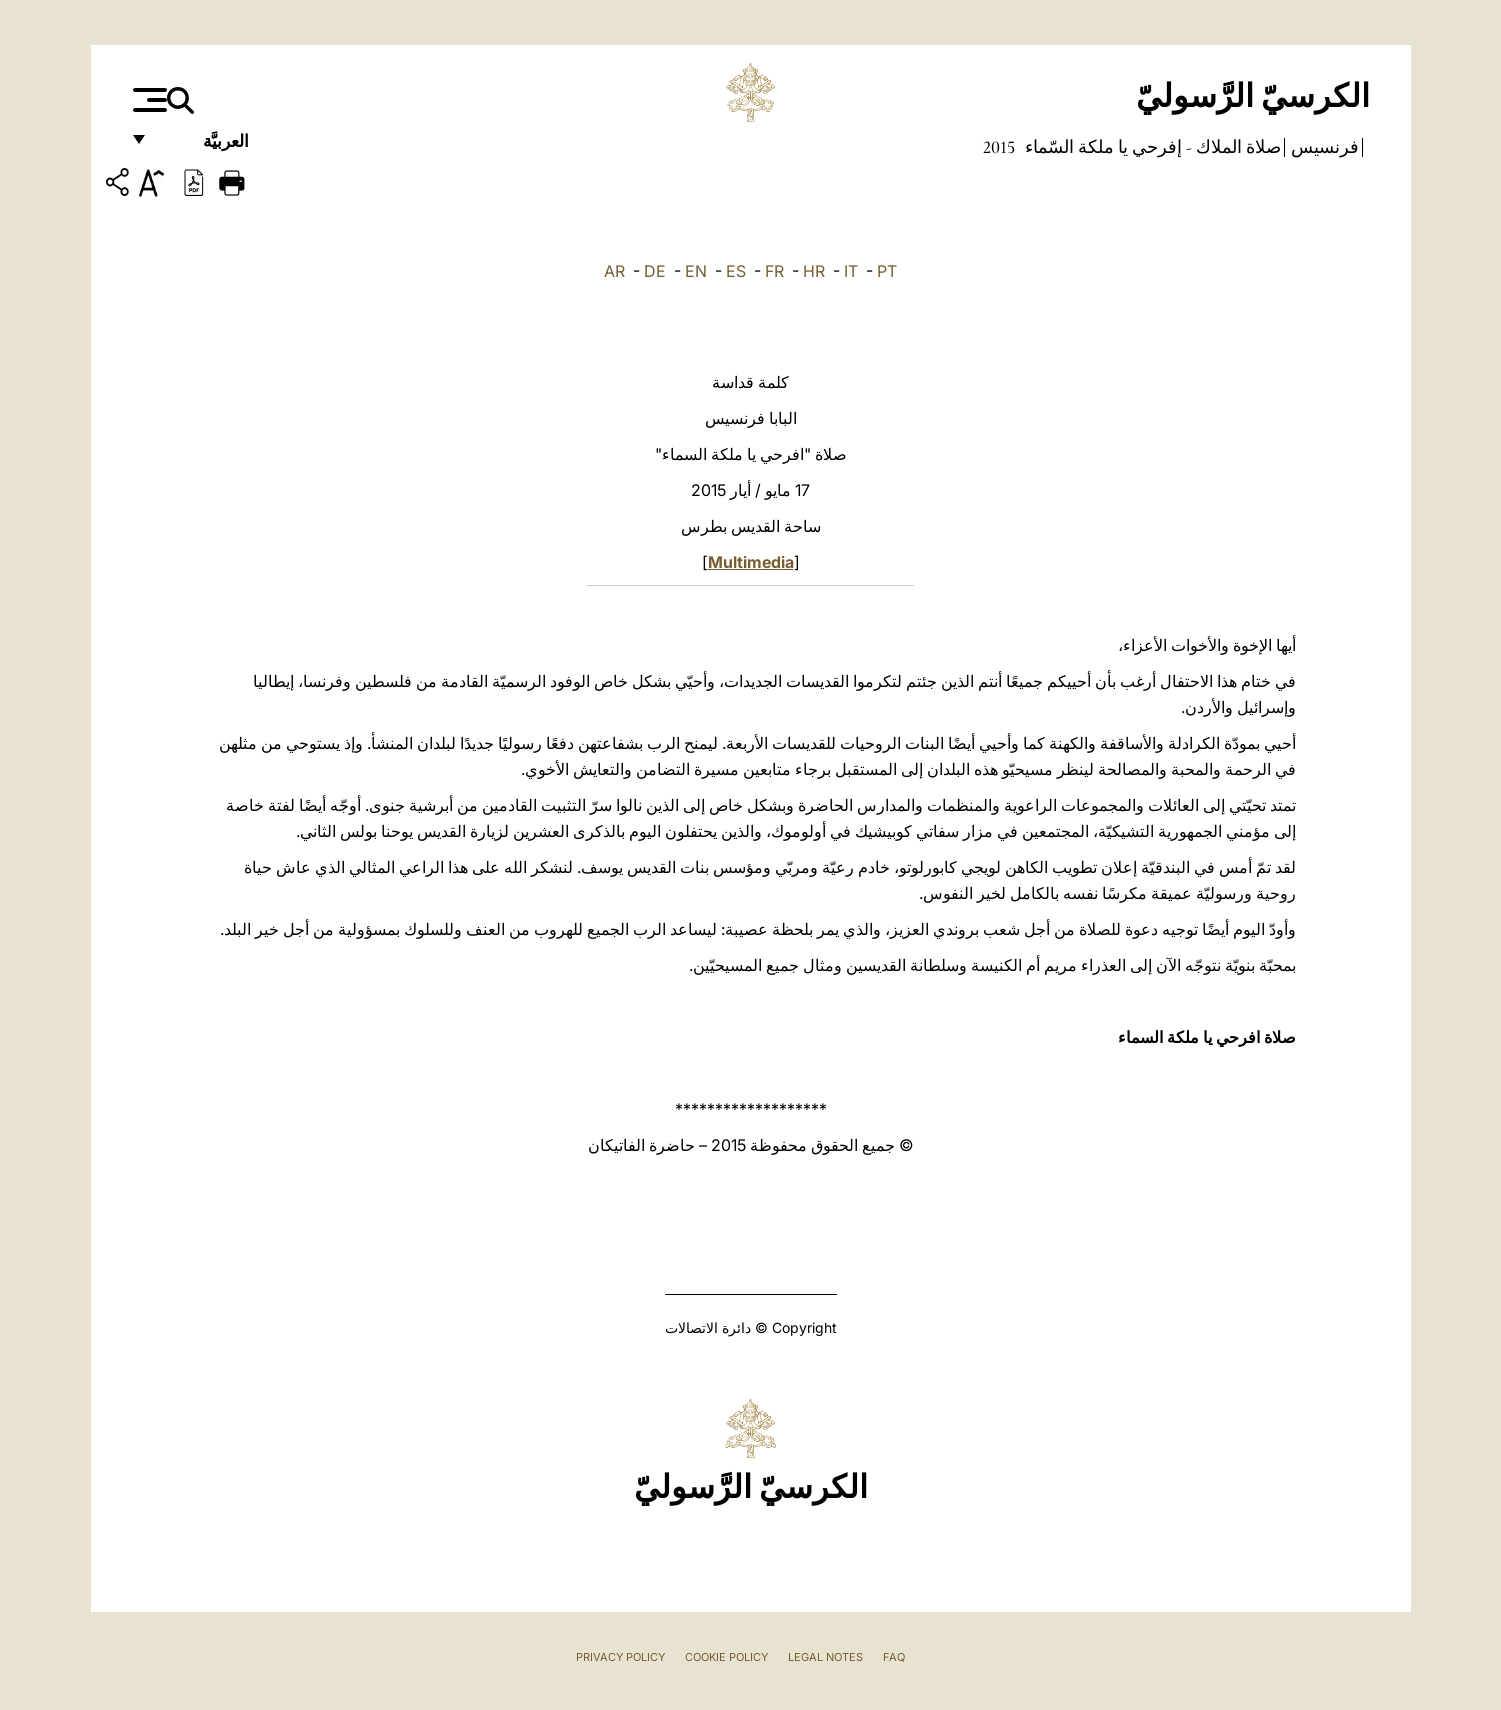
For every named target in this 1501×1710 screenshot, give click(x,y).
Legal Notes (825, 1657)
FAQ (894, 1657)
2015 (999, 147)
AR (614, 271)
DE (655, 271)
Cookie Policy (726, 1657)
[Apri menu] (147, 100)
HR (814, 271)
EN (696, 271)
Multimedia (751, 562)
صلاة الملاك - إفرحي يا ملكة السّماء (1151, 147)
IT (851, 271)
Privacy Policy (620, 1657)
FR (774, 271)
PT (887, 271)
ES (736, 271)
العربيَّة (204, 147)
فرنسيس (1323, 147)
